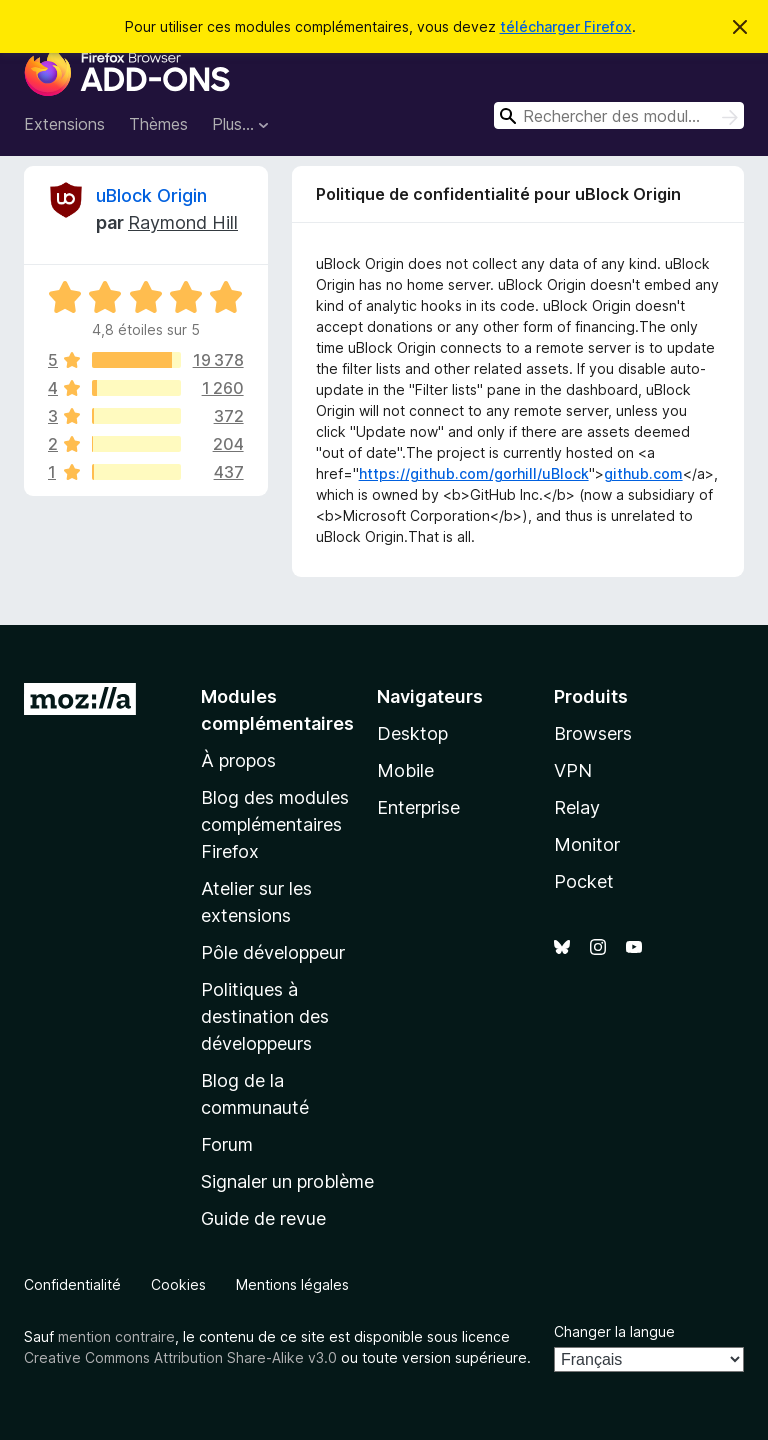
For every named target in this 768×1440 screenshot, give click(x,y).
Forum (227, 1144)
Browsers (593, 733)
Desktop (412, 733)
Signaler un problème (287, 1181)
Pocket (584, 881)
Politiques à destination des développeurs (265, 1016)
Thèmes (158, 124)
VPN (573, 770)
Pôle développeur (273, 952)
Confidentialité (72, 1284)
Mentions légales (292, 1284)
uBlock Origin (151, 195)
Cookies (178, 1284)
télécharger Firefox (566, 26)
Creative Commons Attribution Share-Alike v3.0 (180, 1357)
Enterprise (418, 807)
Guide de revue (263, 1218)
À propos (238, 760)
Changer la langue (614, 1331)
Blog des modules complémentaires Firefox (275, 824)
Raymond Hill (183, 222)
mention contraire (116, 1336)
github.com (643, 473)
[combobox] (619, 115)
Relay (577, 807)
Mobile (405, 770)
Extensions (64, 124)
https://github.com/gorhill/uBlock (474, 473)
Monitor (587, 844)
